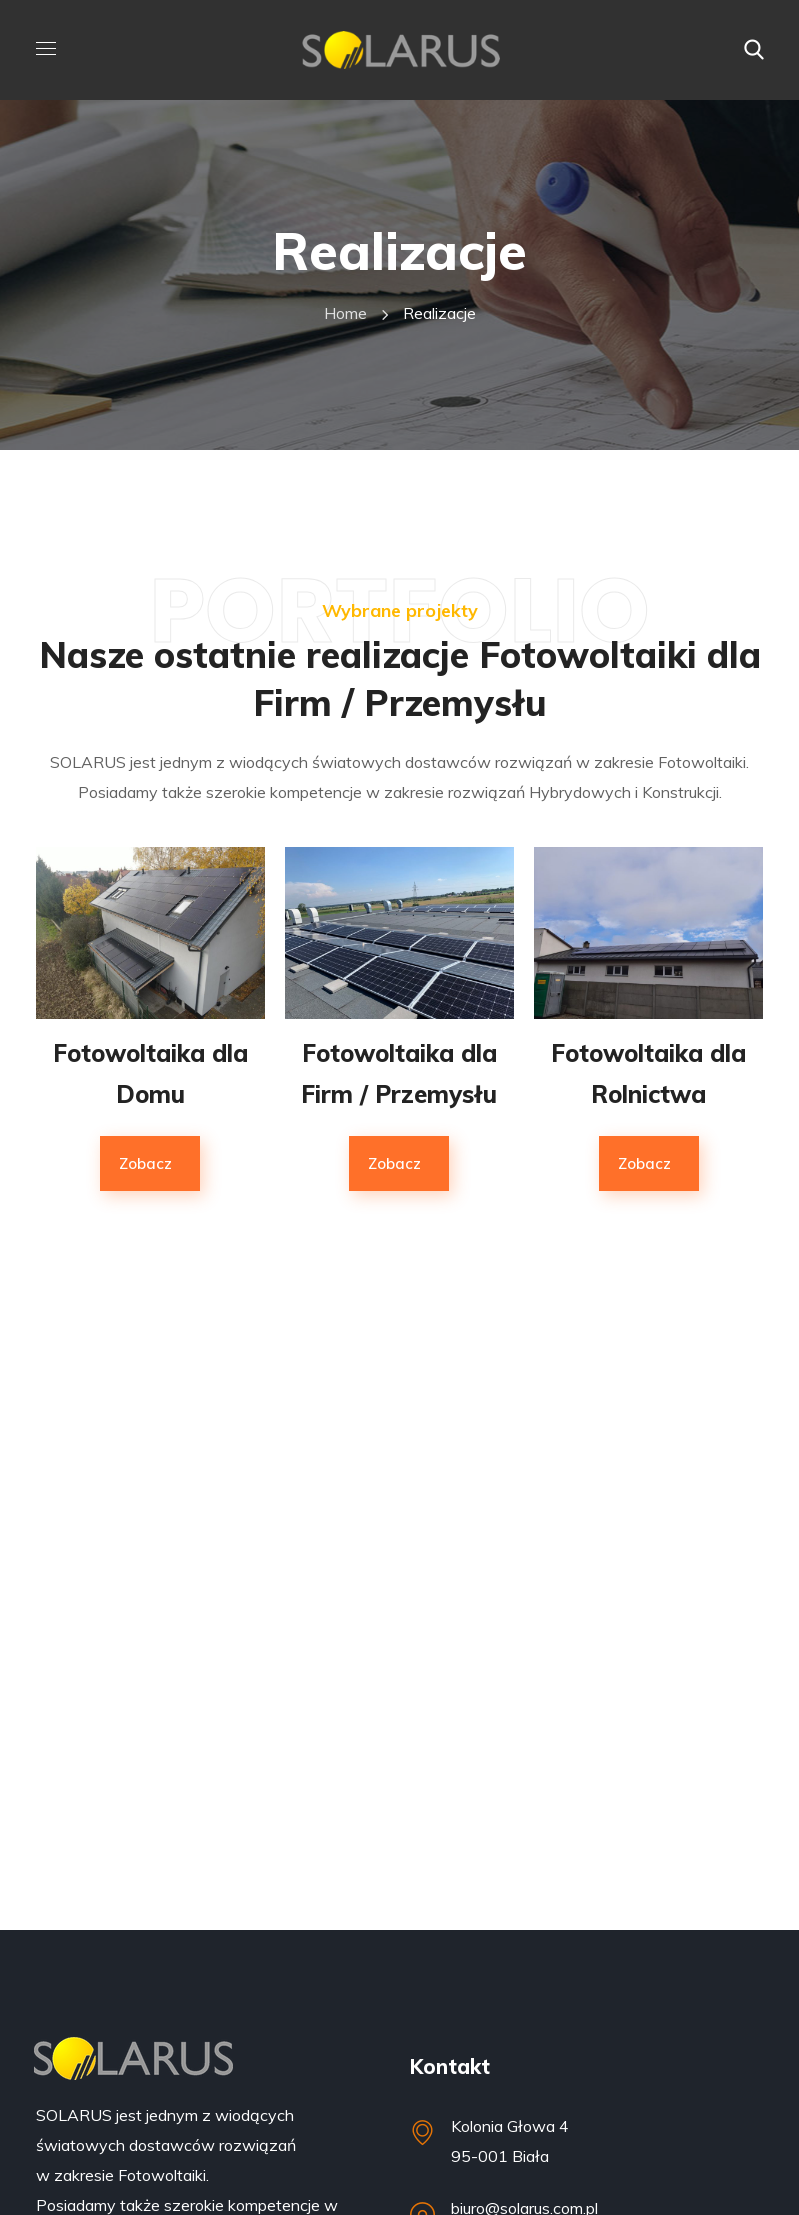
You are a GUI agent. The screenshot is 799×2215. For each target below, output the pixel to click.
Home (345, 313)
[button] (754, 50)
